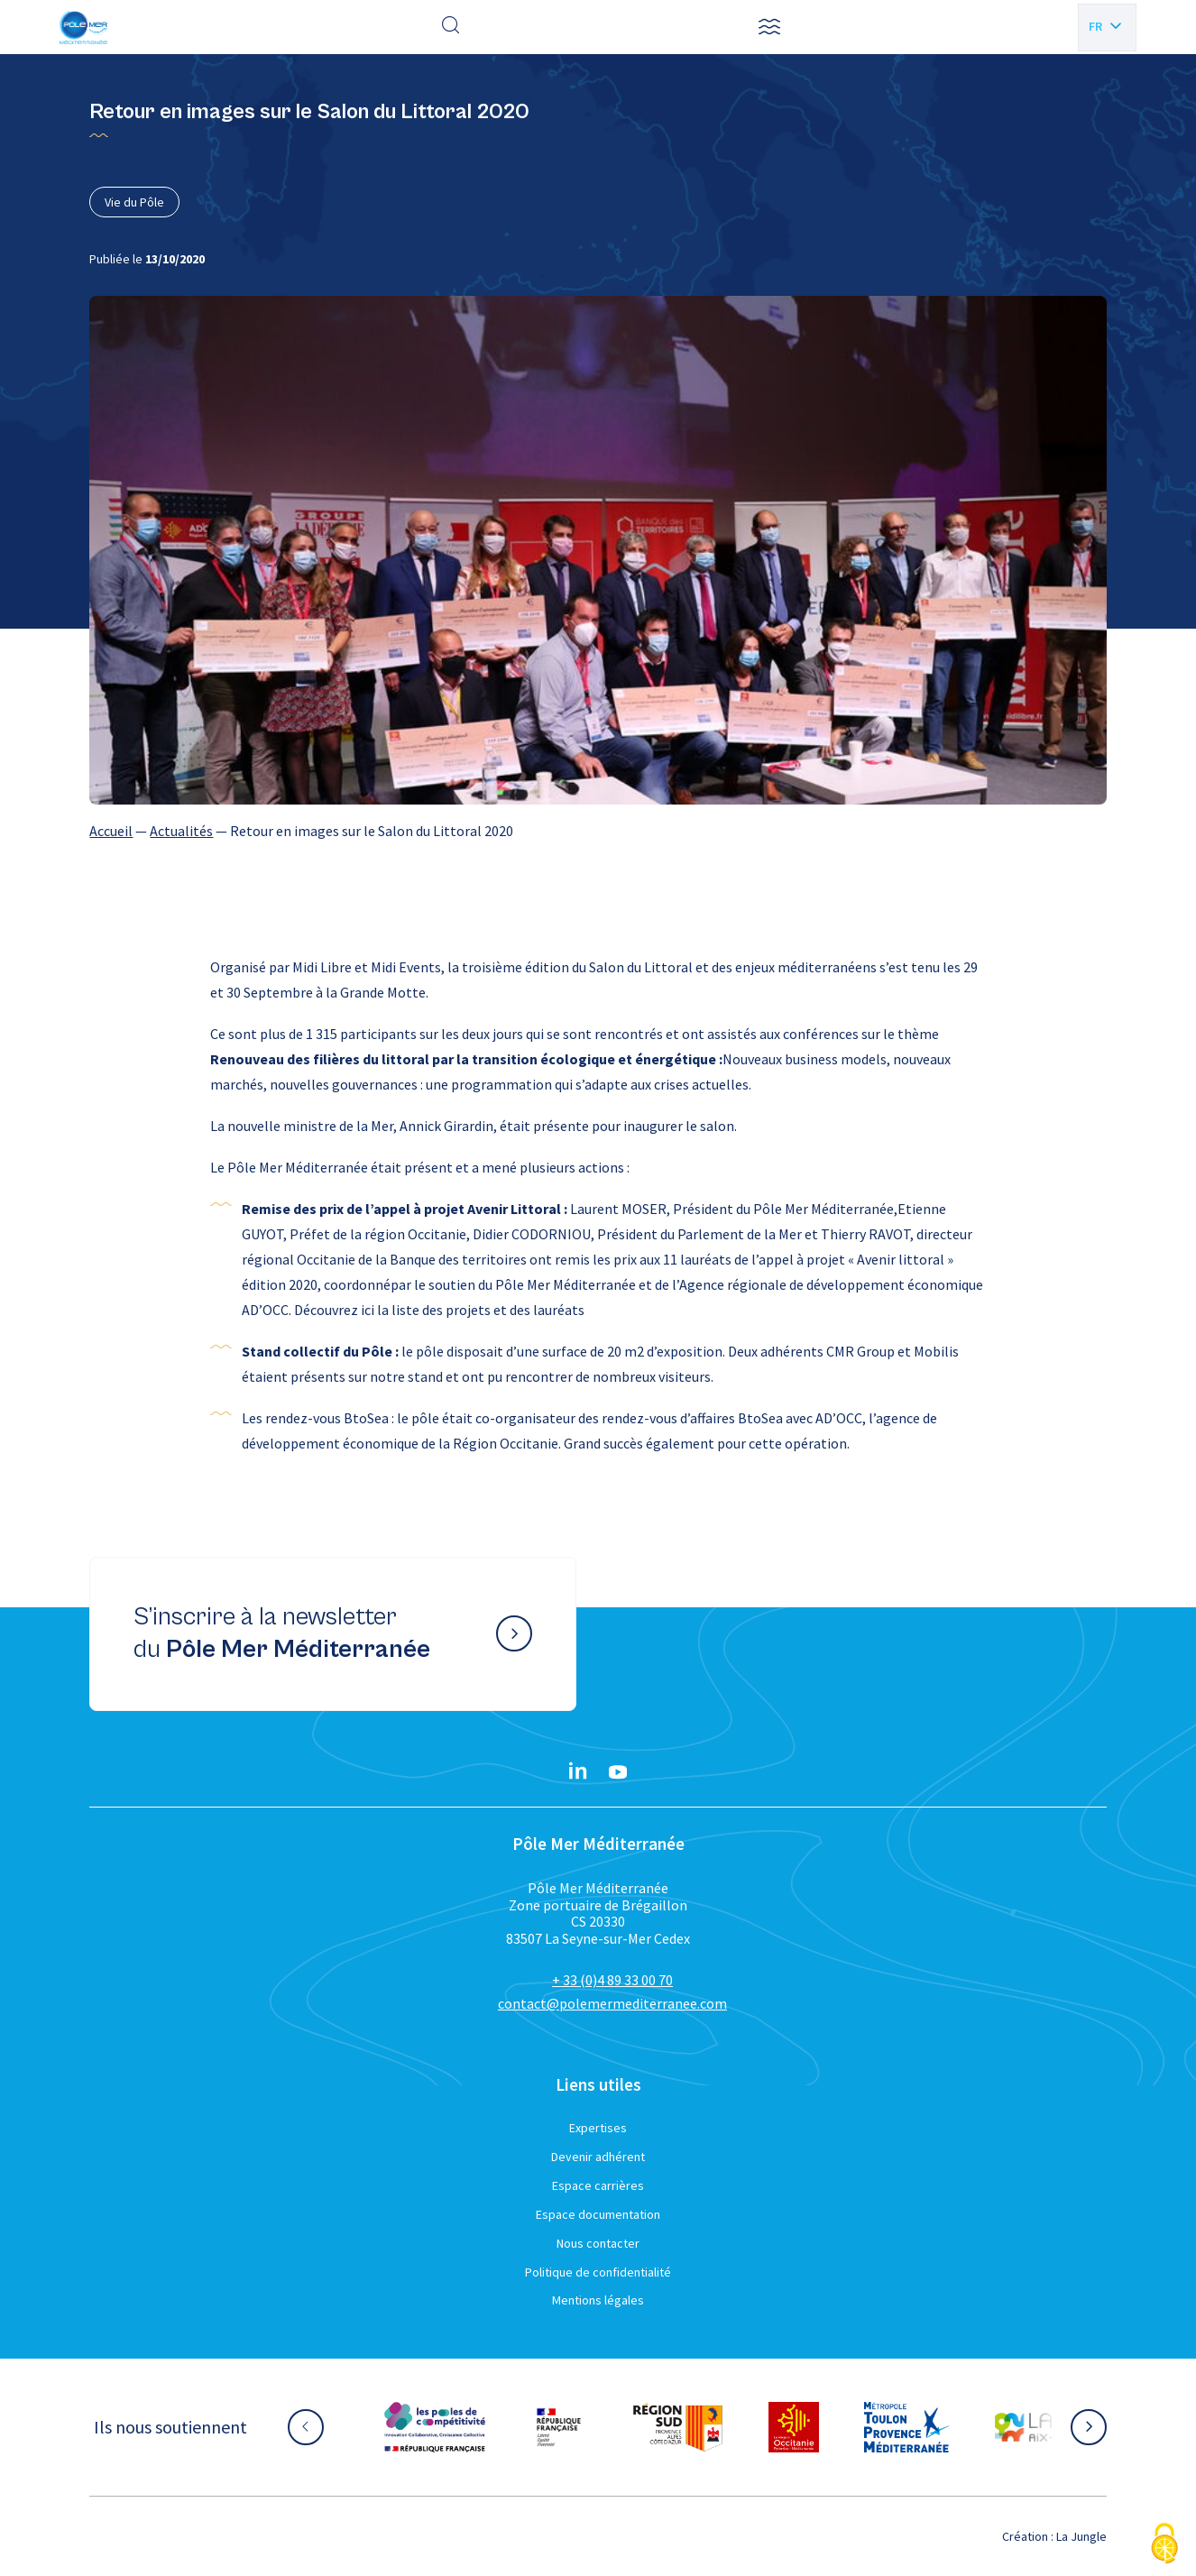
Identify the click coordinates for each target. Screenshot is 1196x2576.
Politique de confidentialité (598, 2272)
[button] (769, 27)
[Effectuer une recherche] (451, 27)
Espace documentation (598, 2214)
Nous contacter (598, 2243)
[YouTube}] (618, 1772)
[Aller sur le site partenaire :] (434, 2427)
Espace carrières (598, 2185)
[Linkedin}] (578, 1772)
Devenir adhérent (598, 2156)
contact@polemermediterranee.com (612, 2003)
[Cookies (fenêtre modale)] (1164, 2545)
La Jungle (1081, 2536)
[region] (597, 831)
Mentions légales (598, 2300)
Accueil (111, 831)
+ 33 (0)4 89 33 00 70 (612, 1980)
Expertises (598, 2128)
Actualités (181, 831)
